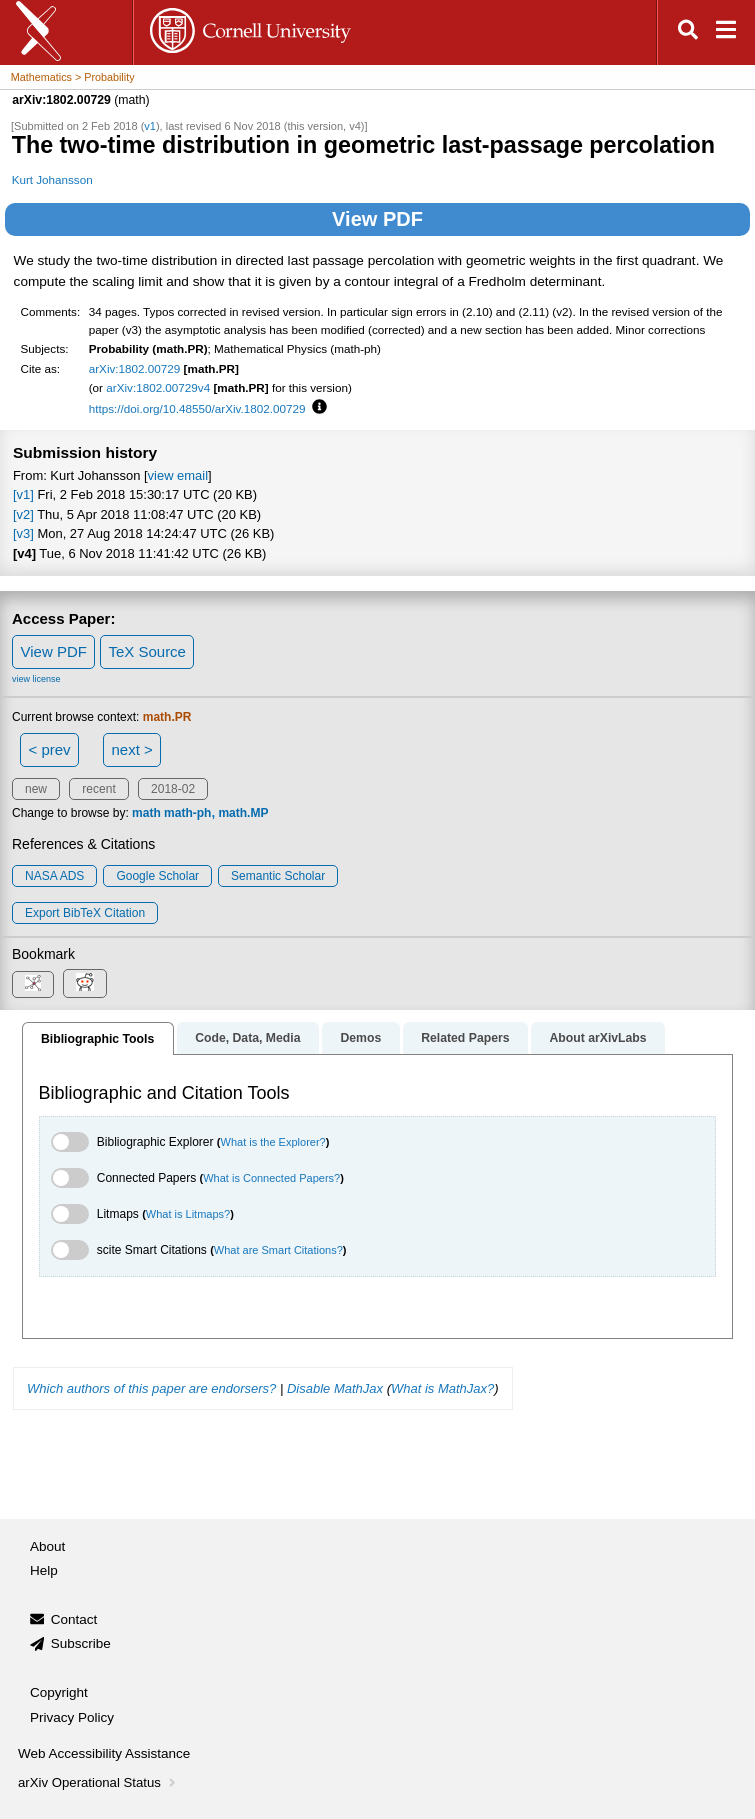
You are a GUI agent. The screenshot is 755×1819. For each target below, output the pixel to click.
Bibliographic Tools (97, 1039)
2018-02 (173, 789)
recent (98, 789)
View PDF (377, 219)
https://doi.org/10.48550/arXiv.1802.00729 (197, 408)
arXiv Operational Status (98, 1782)
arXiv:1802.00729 (135, 368)
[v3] (23, 533)
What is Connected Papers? (271, 1178)
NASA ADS (54, 876)
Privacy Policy (72, 1717)
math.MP (243, 813)
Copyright (59, 1692)
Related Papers (465, 1038)
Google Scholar (157, 876)
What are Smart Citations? (278, 1250)
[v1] (23, 494)
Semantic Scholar (278, 876)
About (47, 1546)
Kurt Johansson (52, 179)
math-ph (187, 813)
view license (36, 679)
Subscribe (81, 1643)
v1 (150, 126)
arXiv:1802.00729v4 (158, 387)
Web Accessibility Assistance (104, 1753)
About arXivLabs (597, 1038)
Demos (360, 1038)
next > (131, 749)
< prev (50, 749)
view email (178, 475)
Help (44, 1570)
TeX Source (147, 651)
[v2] (23, 514)
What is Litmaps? (188, 1214)
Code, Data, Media (247, 1038)
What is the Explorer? (273, 1142)
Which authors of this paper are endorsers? (151, 1388)
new (36, 789)
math (146, 813)
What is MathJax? (442, 1388)
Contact (74, 1619)
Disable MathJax (335, 1388)
